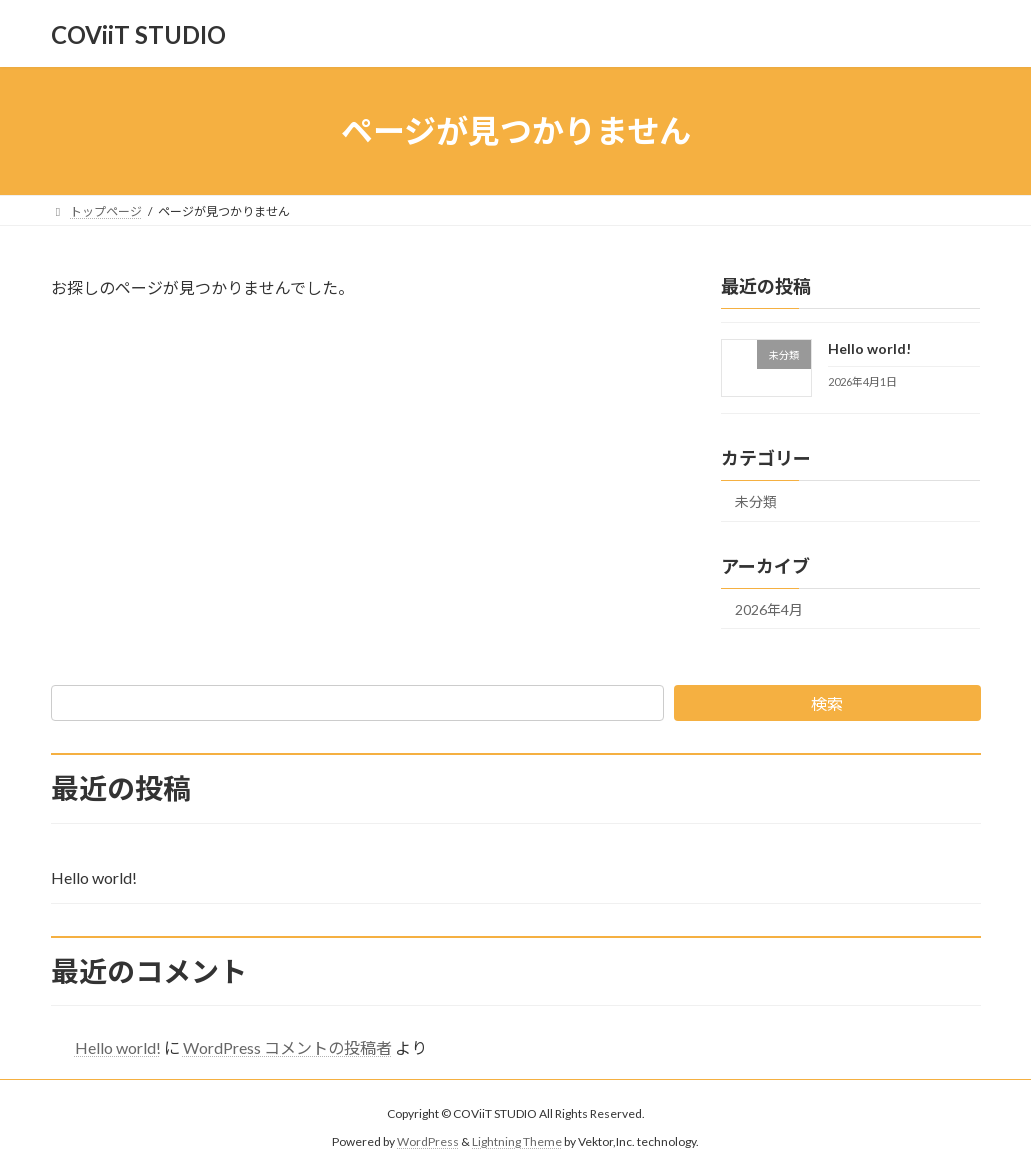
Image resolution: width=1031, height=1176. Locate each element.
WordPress (428, 1141)
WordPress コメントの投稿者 (287, 1047)
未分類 (756, 501)
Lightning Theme (517, 1141)
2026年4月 (769, 609)
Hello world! (869, 348)
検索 (827, 703)
